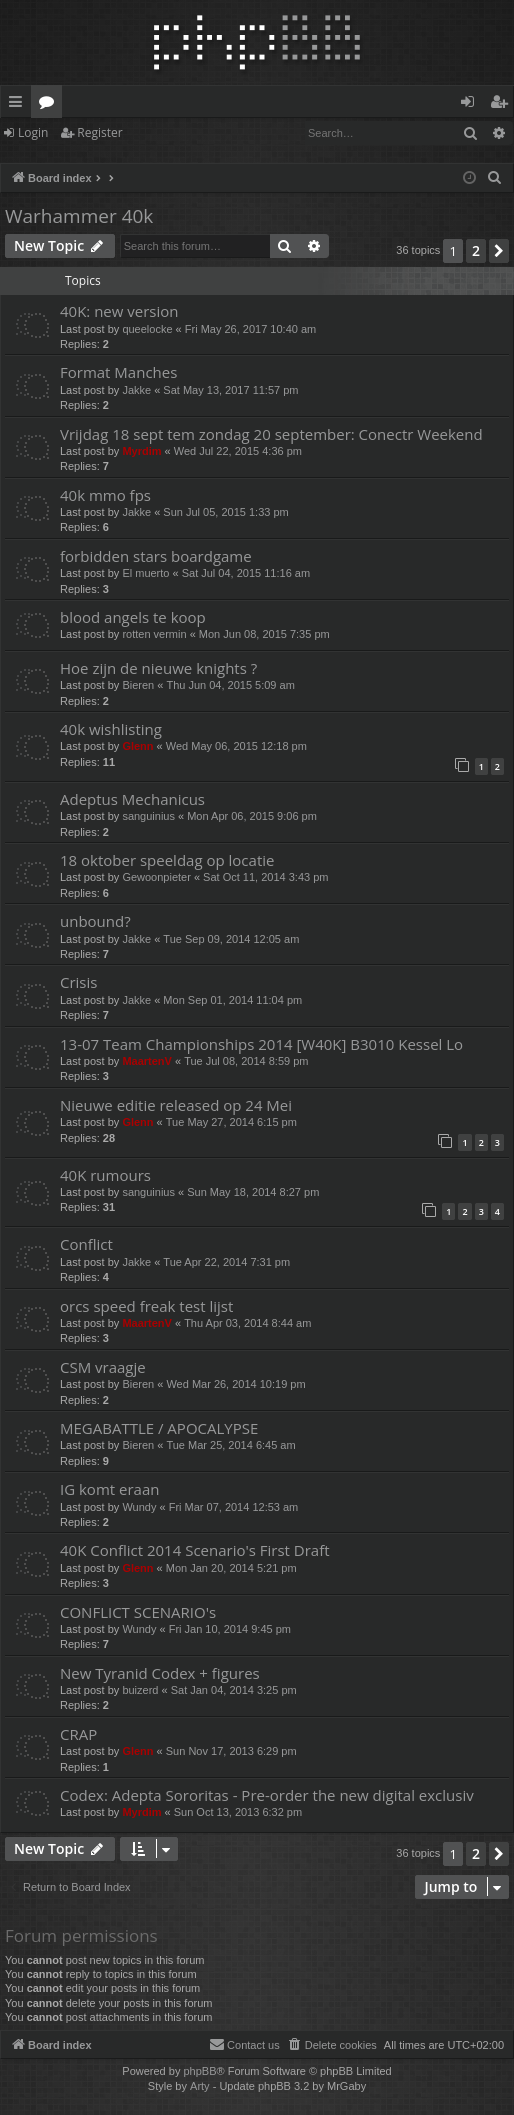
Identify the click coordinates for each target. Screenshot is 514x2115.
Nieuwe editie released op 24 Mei (176, 1105)
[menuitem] (495, 178)
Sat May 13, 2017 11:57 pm (230, 390)
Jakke (136, 390)
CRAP (78, 1734)
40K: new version (119, 311)
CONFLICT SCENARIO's (138, 1612)
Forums (50, 105)
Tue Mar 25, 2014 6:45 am (230, 1445)
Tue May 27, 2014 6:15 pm (231, 1122)
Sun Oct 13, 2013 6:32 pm (238, 1812)
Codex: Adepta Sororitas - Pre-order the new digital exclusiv (267, 1795)
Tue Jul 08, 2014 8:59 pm (246, 1061)
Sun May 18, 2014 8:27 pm (253, 1192)
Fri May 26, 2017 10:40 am (250, 329)
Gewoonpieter (156, 877)
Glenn (137, 746)
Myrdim (141, 451)
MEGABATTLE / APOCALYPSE (159, 1428)
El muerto (145, 573)
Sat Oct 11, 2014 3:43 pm (265, 877)
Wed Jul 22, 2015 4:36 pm (238, 451)
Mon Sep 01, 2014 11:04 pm (232, 1000)
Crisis (78, 982)
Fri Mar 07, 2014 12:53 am (234, 1507)
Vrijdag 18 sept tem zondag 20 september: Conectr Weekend (271, 434)
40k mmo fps (105, 495)
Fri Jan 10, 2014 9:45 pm (230, 1629)
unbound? (95, 921)
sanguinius (148, 816)
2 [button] (476, 250)
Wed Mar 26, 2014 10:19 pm (235, 1384)
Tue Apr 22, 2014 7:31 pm (226, 1262)
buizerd (140, 1690)
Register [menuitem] (503, 105)
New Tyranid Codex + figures (160, 1673)
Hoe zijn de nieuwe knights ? (158, 668)
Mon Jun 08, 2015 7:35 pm (264, 634)
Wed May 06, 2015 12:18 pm (236, 746)
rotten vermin (154, 634)
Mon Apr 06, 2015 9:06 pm (252, 816)
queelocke (147, 329)
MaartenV (147, 1061)
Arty (200, 2086)
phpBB (199, 2071)
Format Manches (118, 372)
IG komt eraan (109, 1489)
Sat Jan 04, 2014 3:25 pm (234, 1690)
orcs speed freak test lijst (146, 1306)
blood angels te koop (133, 617)
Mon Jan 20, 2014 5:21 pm (231, 1568)
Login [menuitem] (471, 105)
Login (33, 132)
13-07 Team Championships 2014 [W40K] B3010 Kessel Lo (261, 1044)
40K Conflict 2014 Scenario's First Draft (195, 1550)
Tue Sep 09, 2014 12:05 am (231, 939)
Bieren (138, 685)
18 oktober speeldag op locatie (167, 860)
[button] (499, 251)
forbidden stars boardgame (156, 556)
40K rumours (105, 1175)
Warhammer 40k (79, 216)
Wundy (139, 1507)
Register (99, 132)
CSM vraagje (103, 1367)
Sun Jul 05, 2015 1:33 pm (225, 512)
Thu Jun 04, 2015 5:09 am (230, 685)
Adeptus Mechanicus (132, 799)
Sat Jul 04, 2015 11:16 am (246, 573)
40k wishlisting (111, 729)
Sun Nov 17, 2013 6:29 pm (231, 1751)
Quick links (19, 105)
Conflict (86, 1244)
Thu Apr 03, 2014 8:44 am (247, 1323)
